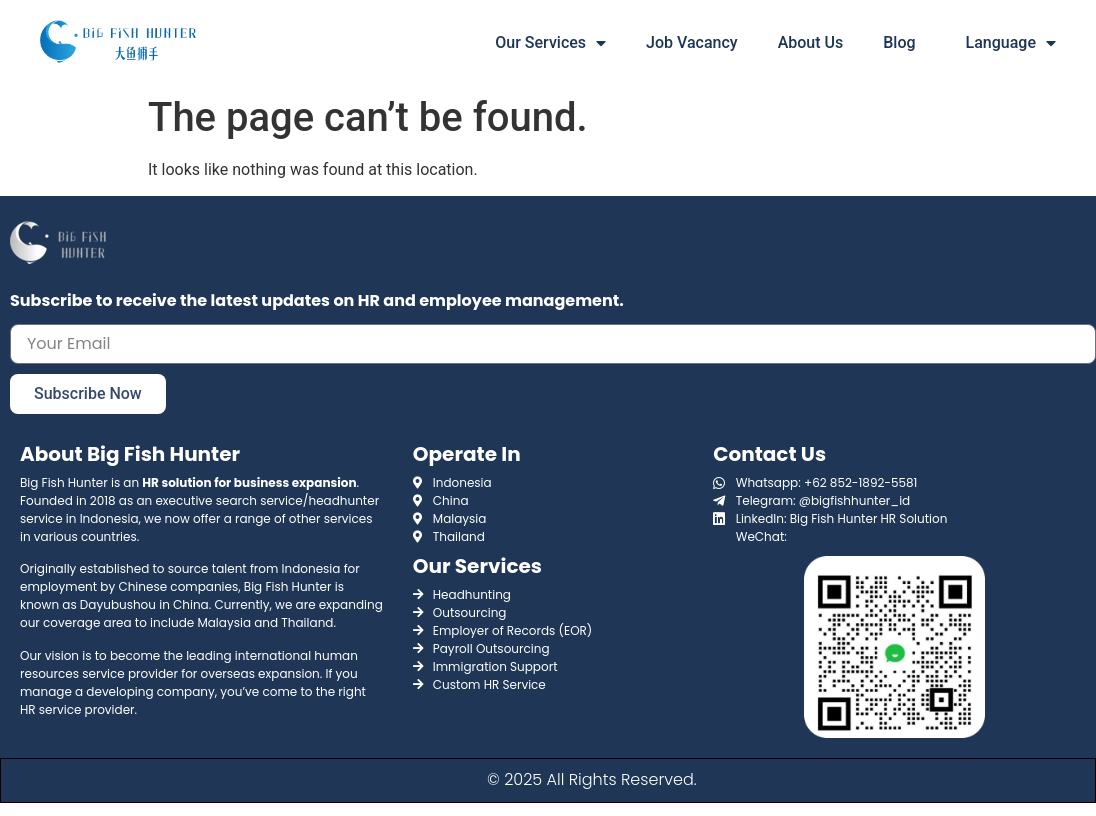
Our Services (550, 43)
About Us (811, 42)
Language (1011, 43)
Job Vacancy (692, 42)
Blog (899, 42)
